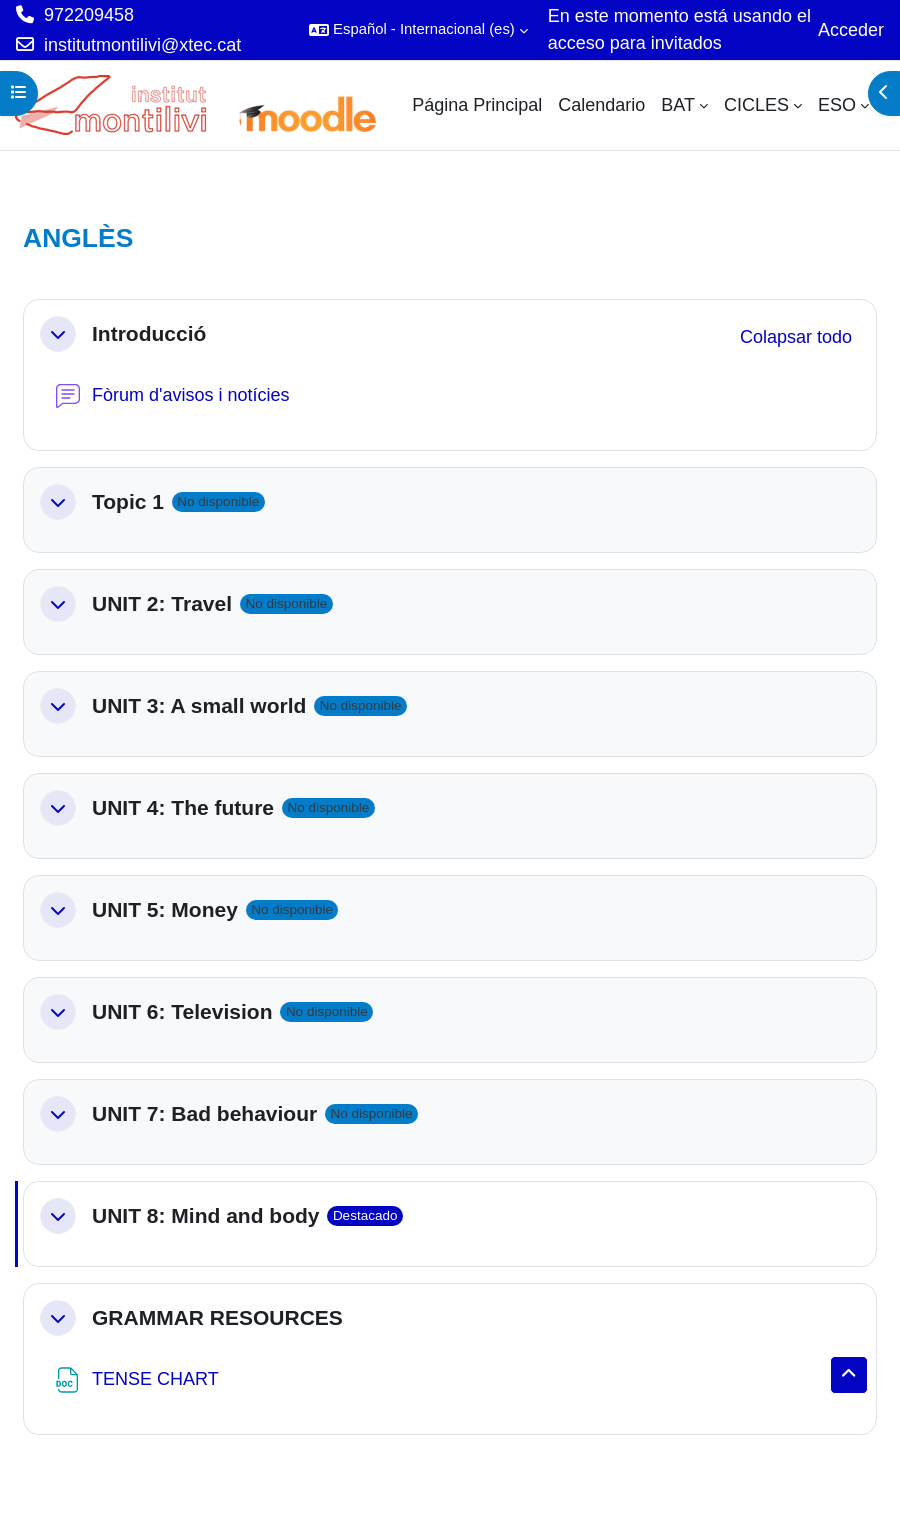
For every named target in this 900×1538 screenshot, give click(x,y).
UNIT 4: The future (183, 807)
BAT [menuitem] (678, 105)
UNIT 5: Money (165, 909)
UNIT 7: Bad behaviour (204, 1113)
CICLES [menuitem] (756, 105)
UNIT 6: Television (182, 1011)
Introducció (149, 333)
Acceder (851, 30)
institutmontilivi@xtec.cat (142, 45)
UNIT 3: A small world (199, 705)
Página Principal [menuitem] (477, 105)
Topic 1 (128, 501)
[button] (418, 30)
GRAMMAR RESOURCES (217, 1317)
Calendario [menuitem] (601, 105)
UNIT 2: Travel (162, 603)
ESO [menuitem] (837, 105)
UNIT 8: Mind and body (205, 1215)
